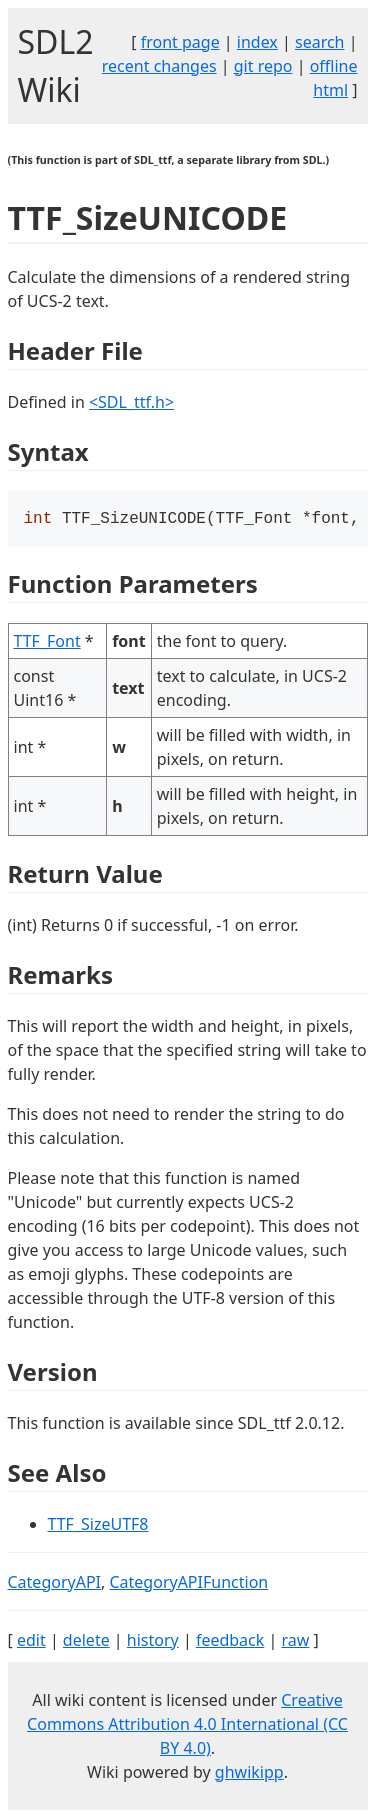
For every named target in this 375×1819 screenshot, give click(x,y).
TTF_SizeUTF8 (98, 1526)
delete (86, 1642)
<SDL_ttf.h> (131, 402)
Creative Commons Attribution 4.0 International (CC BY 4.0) (187, 1726)
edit (31, 1642)
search (320, 42)
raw (295, 1642)
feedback (230, 1642)
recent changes (159, 66)
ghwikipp (249, 1774)
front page (180, 42)
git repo (263, 66)
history (153, 1642)
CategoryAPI (55, 1584)
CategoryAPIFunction (188, 1584)
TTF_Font (47, 643)
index (257, 42)
